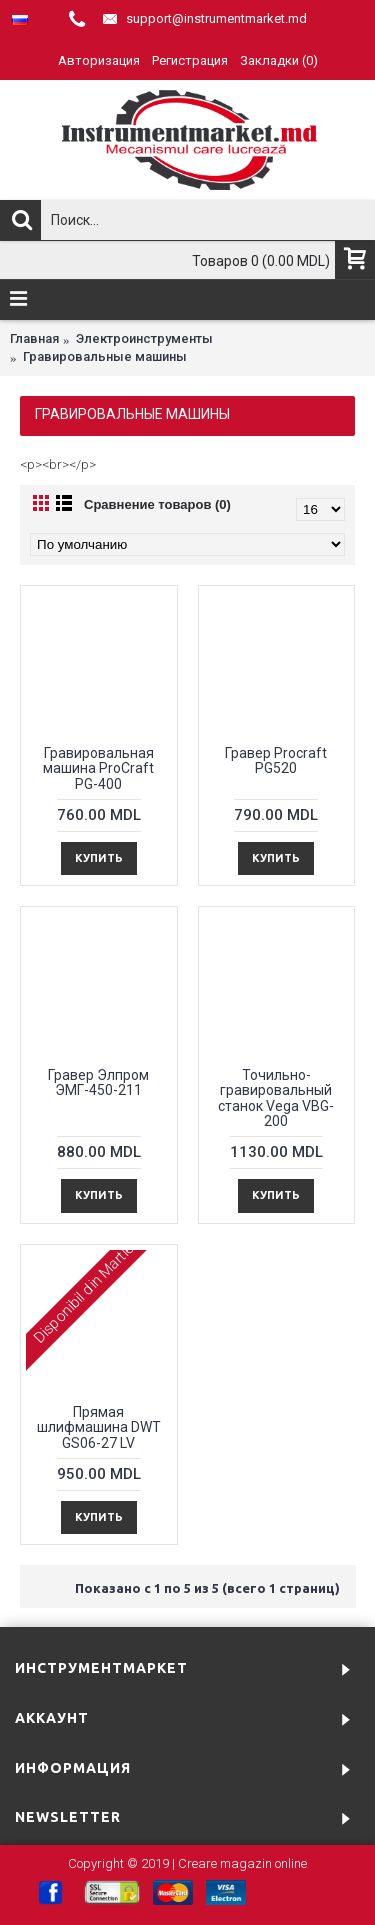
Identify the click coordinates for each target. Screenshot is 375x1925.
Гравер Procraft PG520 (276, 760)
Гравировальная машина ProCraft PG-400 (98, 768)
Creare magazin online (242, 1863)
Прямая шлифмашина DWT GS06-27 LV (99, 1427)
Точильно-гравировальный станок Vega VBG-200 (276, 1098)
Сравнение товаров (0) (157, 504)
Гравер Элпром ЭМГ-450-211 (98, 1082)
